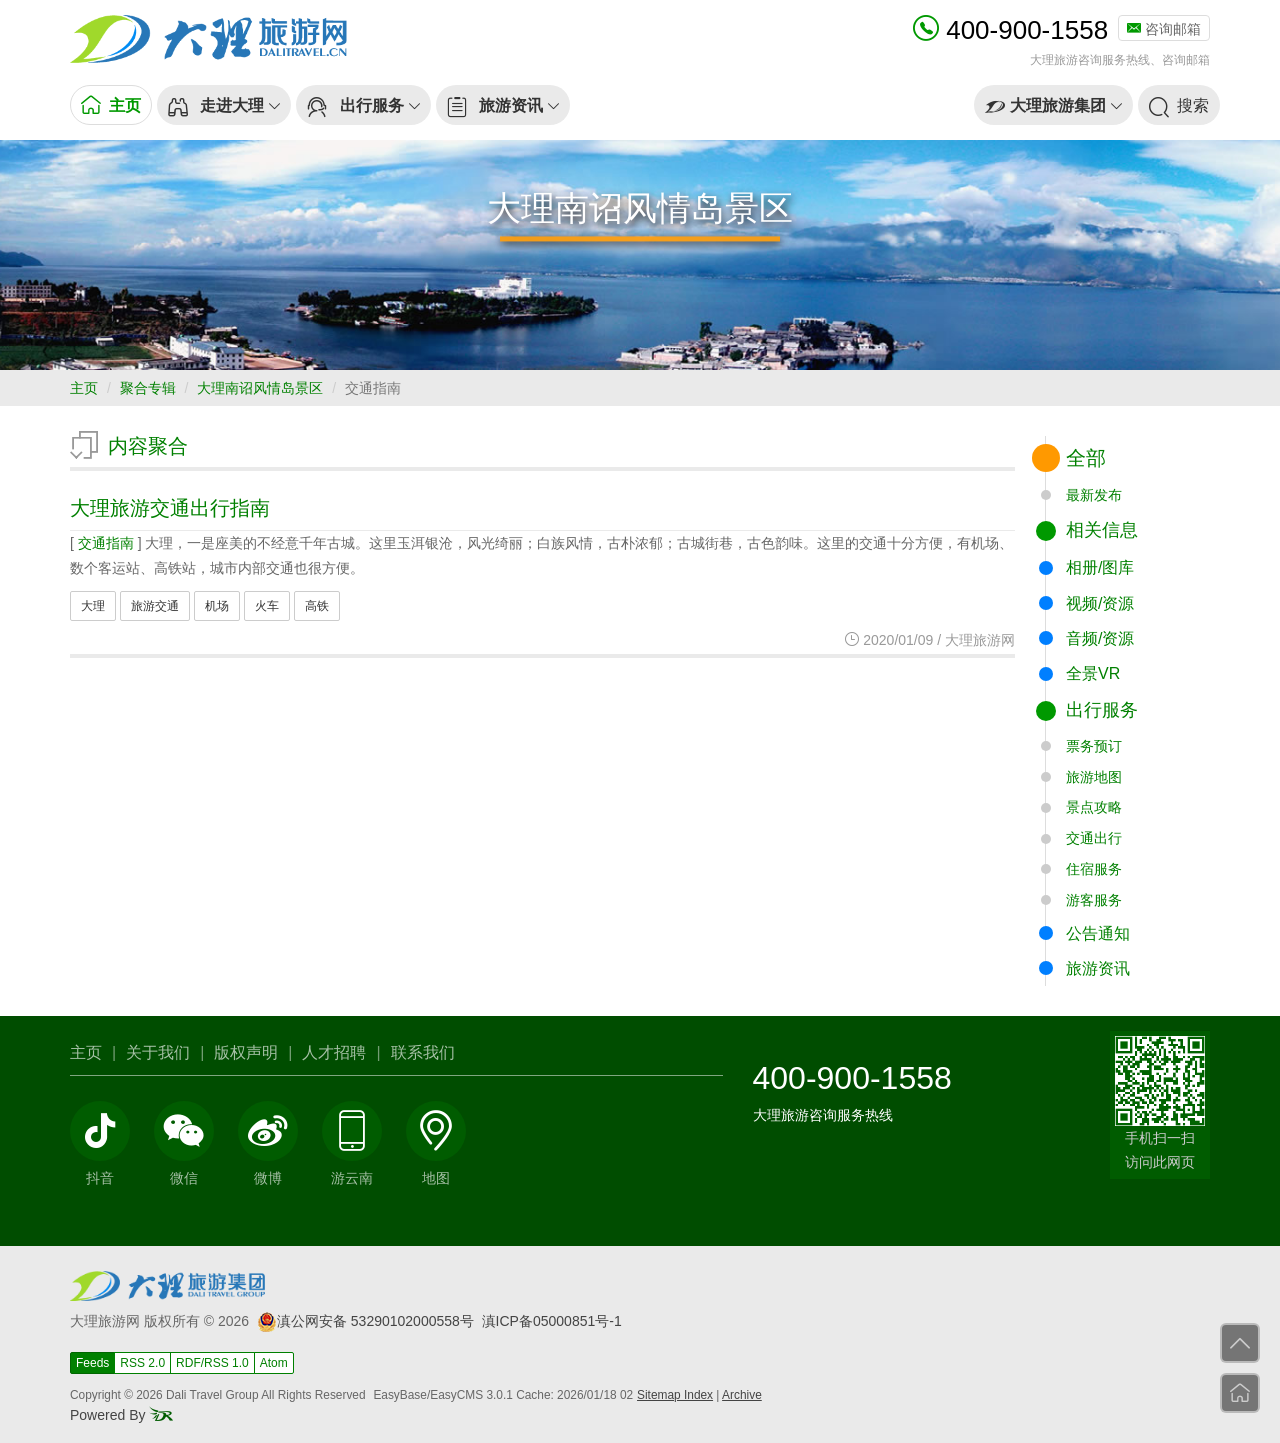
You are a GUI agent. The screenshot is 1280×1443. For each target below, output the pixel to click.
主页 (84, 388)
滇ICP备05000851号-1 (552, 1321)
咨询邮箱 (1164, 29)
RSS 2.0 (142, 1363)
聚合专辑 (148, 388)
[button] (224, 105)
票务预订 (1094, 746)
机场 (217, 606)
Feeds (92, 1363)
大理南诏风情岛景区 (260, 388)
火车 (267, 606)
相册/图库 (1100, 567)
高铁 (317, 606)
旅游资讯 (1098, 968)
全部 (1086, 458)
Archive (742, 1395)
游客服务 (1094, 900)
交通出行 (1094, 838)
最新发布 (1094, 495)
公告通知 (1098, 933)
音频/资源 (1100, 638)
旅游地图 (1094, 777)
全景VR (1093, 673)
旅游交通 (155, 606)
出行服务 (1102, 710)
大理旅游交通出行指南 (170, 508)
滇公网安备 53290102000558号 (365, 1321)
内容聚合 (148, 446)
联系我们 (423, 1052)
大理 (93, 606)
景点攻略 (1094, 807)
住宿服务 (1094, 869)
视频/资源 (1100, 603)
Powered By (121, 1415)
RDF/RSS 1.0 (212, 1363)
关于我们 (158, 1052)
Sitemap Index (675, 1395)
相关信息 (1102, 530)
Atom (274, 1363)
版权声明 (246, 1052)
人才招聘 (334, 1052)
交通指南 (106, 543)
